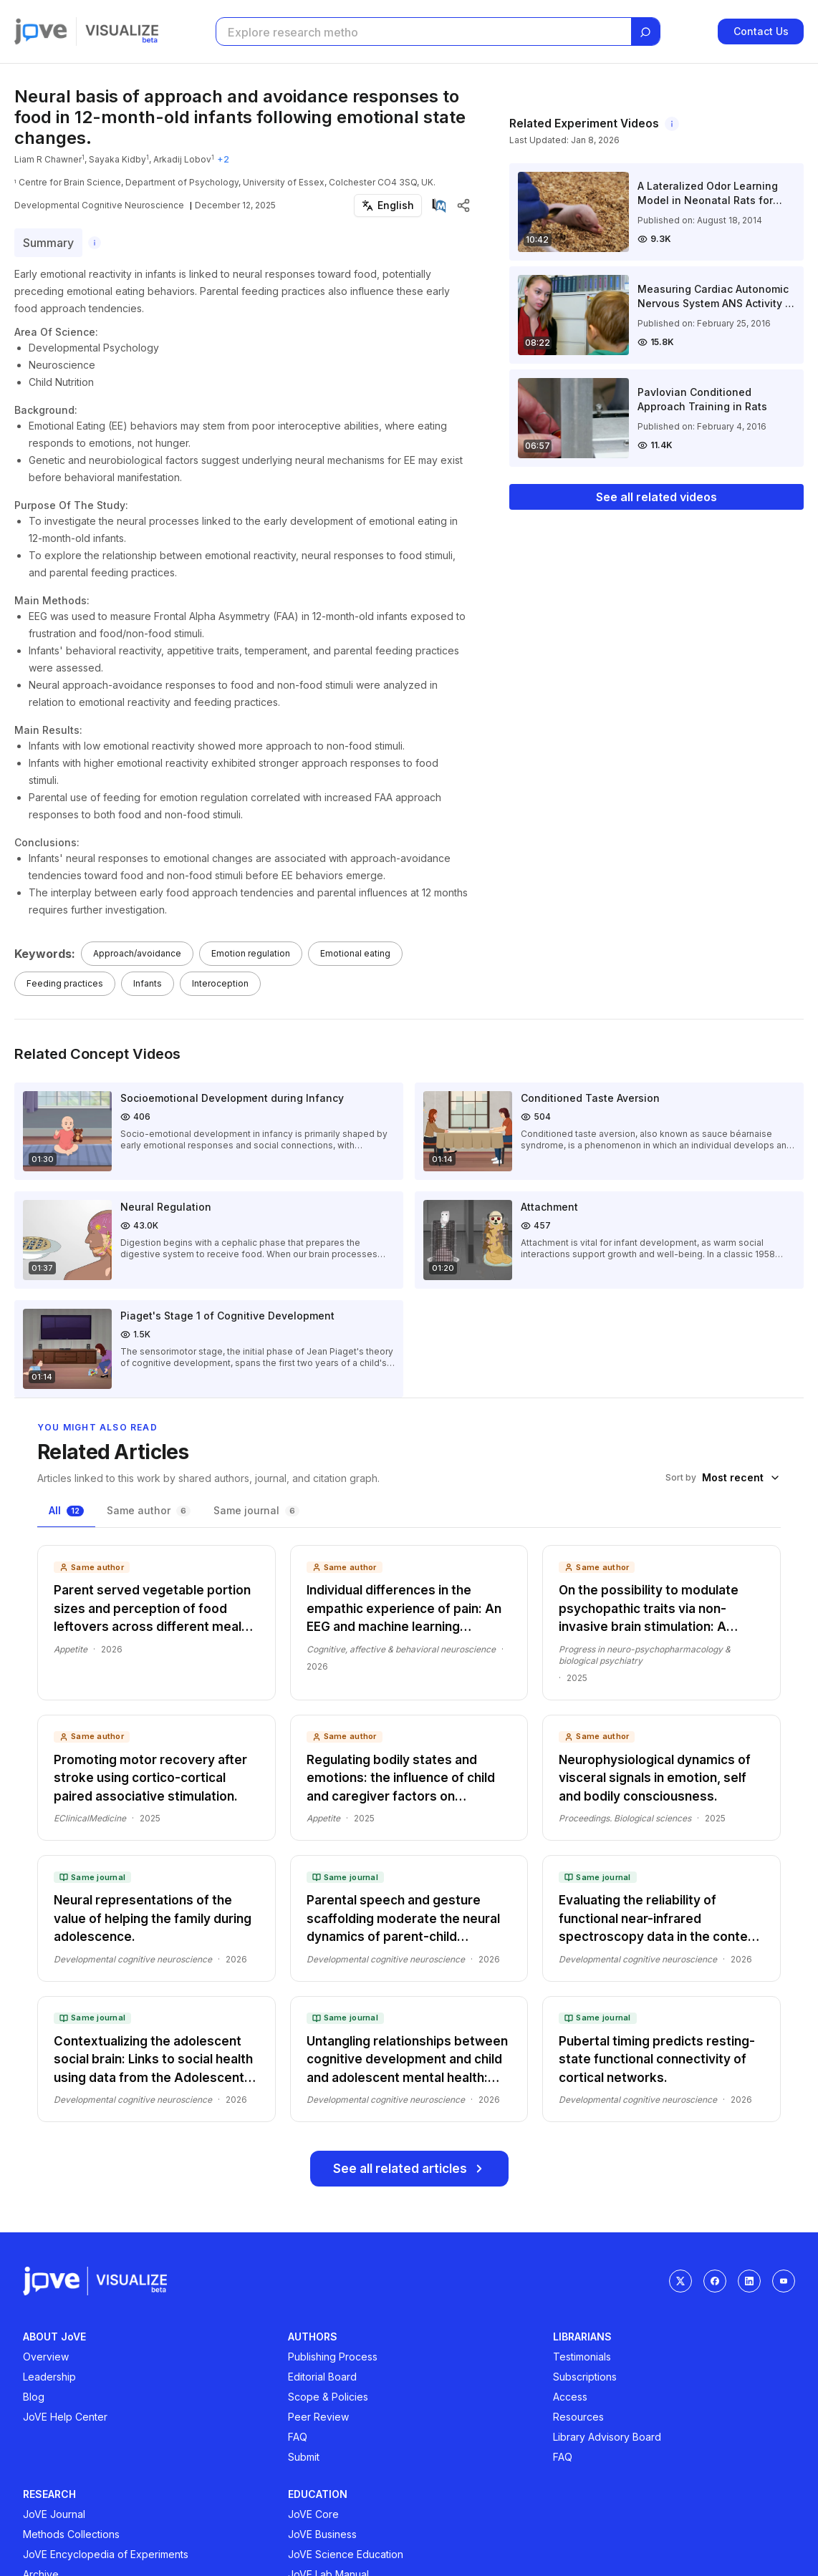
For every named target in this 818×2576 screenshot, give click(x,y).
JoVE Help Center (65, 2417)
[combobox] (741, 1477)
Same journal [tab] (256, 1510)
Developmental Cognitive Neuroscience (99, 205)
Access (570, 2397)
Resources (578, 2417)
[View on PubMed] (439, 205)
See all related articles (409, 2168)
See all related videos (656, 497)
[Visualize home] (121, 31)
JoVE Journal (54, 2514)
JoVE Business (322, 2534)
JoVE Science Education (345, 2554)
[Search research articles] (422, 32)
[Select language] (388, 205)
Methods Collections (71, 2534)
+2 (223, 159)
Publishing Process (332, 2356)
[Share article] (463, 205)
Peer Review (318, 2417)
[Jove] (40, 31)
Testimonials (582, 2356)
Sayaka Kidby (117, 159)
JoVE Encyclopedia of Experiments (105, 2554)
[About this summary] (94, 242)
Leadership (49, 2377)
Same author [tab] (149, 1510)
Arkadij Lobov (182, 159)
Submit (303, 2457)
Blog (33, 2397)
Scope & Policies (328, 2397)
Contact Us (761, 31)
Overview (46, 2356)
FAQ (297, 2437)
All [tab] (66, 1510)
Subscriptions (585, 2377)
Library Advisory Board (607, 2437)
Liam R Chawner (48, 159)
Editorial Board (322, 2377)
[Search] (645, 32)
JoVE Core (313, 2514)
